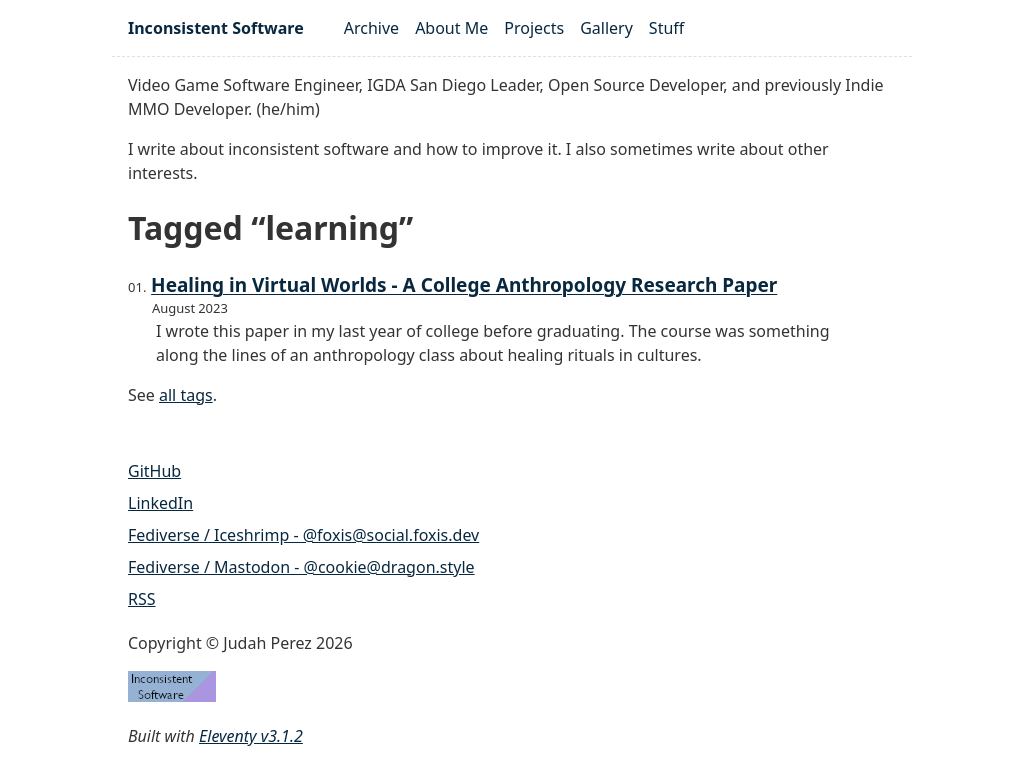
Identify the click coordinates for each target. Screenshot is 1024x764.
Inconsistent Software (216, 28)
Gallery (606, 28)
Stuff (666, 28)
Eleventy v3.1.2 (251, 736)
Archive (371, 28)
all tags (186, 395)
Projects (534, 28)
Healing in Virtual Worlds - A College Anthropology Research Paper (464, 285)
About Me (451, 28)
